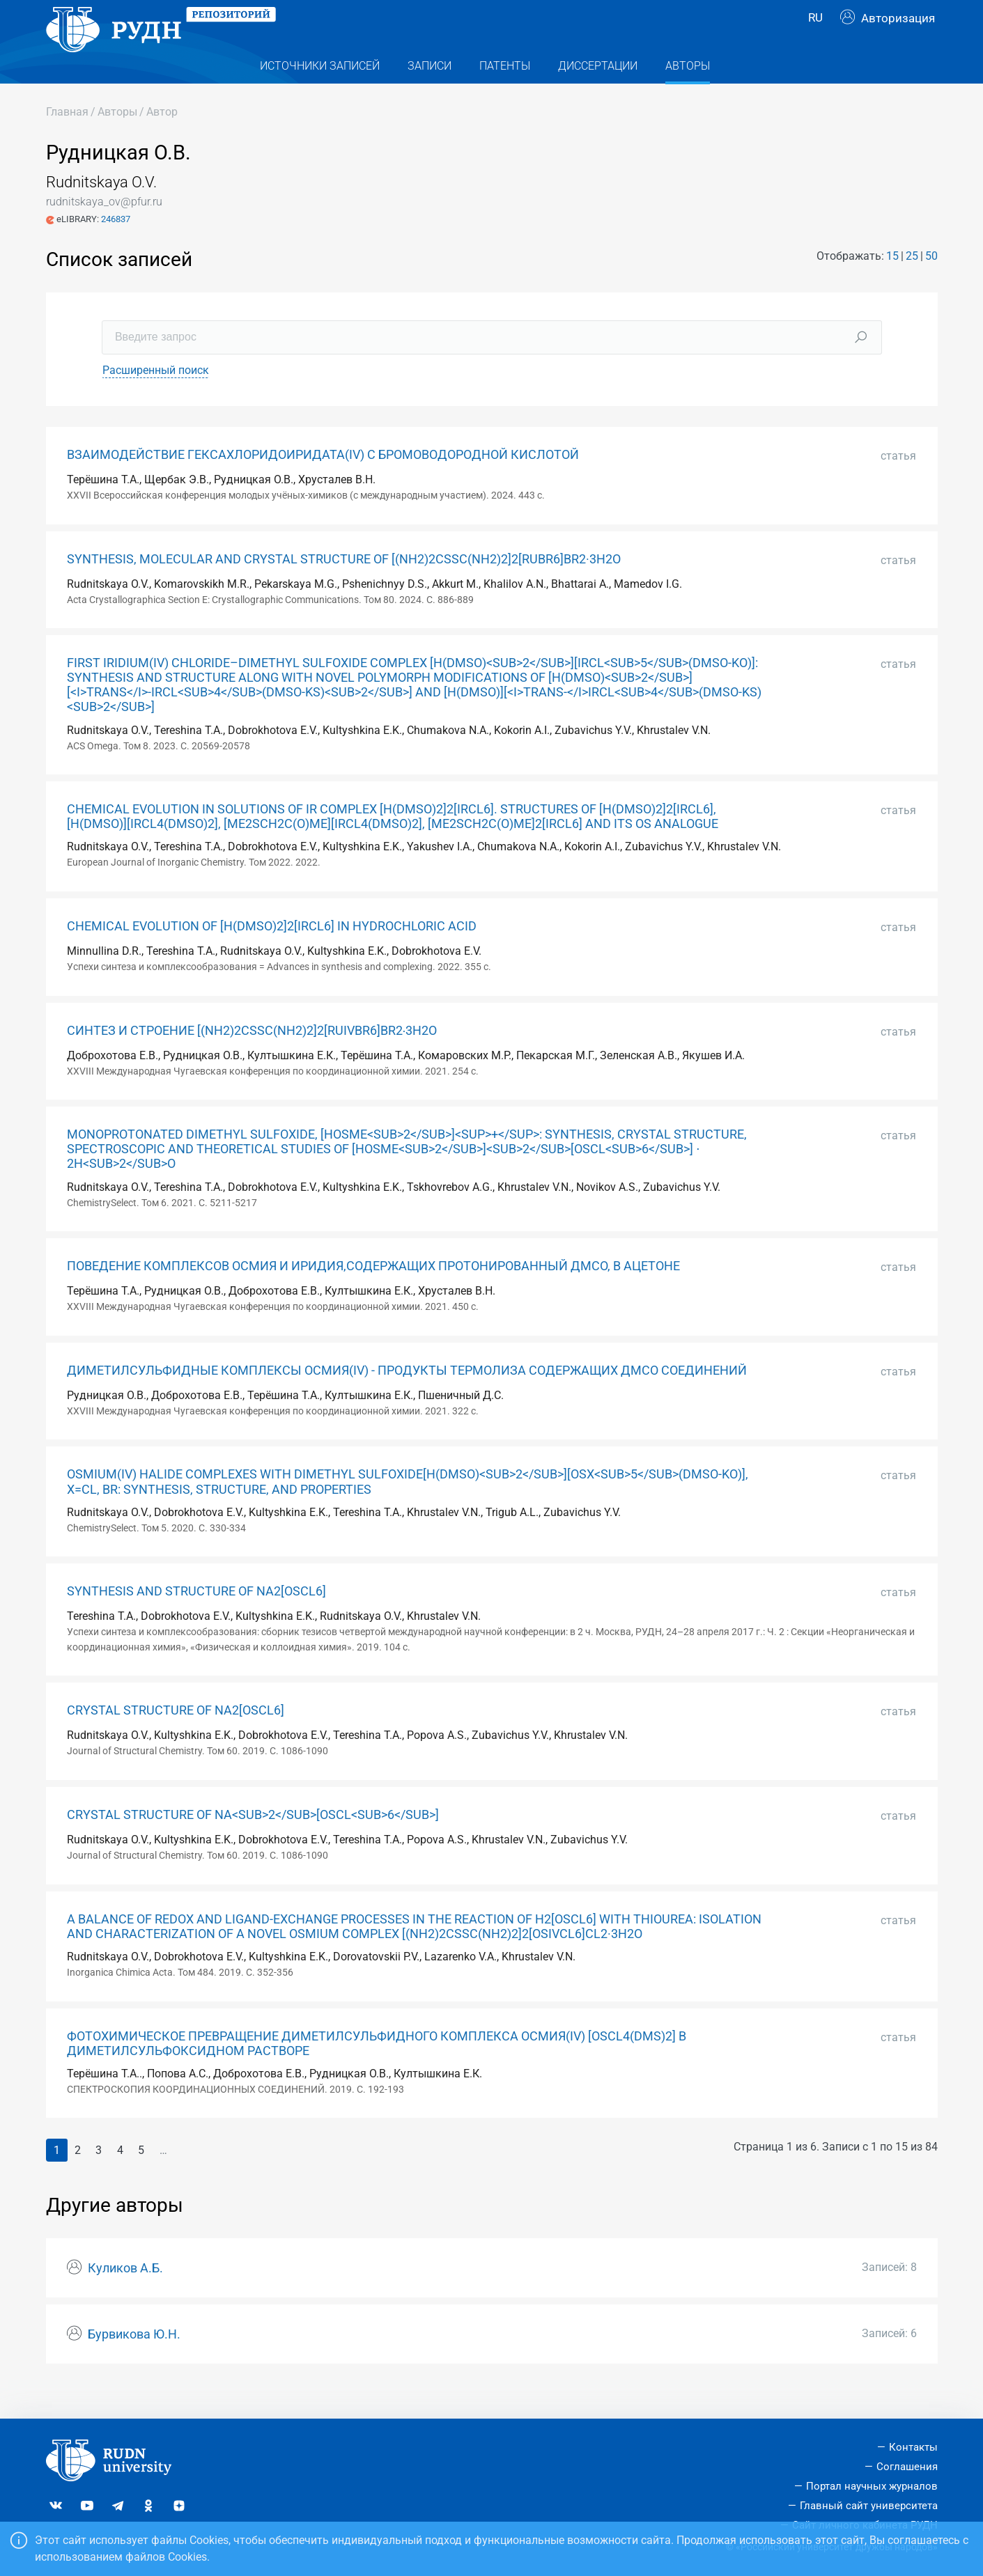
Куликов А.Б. (125, 2296)
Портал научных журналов (872, 2486)
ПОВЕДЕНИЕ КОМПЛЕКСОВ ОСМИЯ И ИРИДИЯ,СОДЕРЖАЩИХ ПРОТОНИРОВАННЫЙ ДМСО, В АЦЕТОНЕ (373, 1294)
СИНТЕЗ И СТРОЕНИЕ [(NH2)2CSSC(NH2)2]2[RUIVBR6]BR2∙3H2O (252, 1058)
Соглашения (907, 2466)
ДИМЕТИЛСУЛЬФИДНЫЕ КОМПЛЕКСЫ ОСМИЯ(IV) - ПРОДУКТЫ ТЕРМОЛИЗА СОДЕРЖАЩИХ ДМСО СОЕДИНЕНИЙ (407, 1398)
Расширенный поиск (155, 398)
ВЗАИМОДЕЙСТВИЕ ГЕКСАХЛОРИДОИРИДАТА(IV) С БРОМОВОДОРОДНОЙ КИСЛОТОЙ (323, 483)
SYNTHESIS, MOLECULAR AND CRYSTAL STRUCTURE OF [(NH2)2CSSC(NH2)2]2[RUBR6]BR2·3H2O (344, 587)
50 (931, 283)
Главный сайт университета (869, 2505)
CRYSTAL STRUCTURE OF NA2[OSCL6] (175, 1738)
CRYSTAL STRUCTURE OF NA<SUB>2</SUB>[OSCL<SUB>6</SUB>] (253, 1843)
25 (912, 283)
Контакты (913, 2448)
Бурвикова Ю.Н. (134, 2362)
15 (892, 283)
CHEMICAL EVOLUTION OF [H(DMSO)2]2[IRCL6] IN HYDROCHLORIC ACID (272, 954)
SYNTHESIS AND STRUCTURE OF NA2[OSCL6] (196, 1619)
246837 (115, 247)
